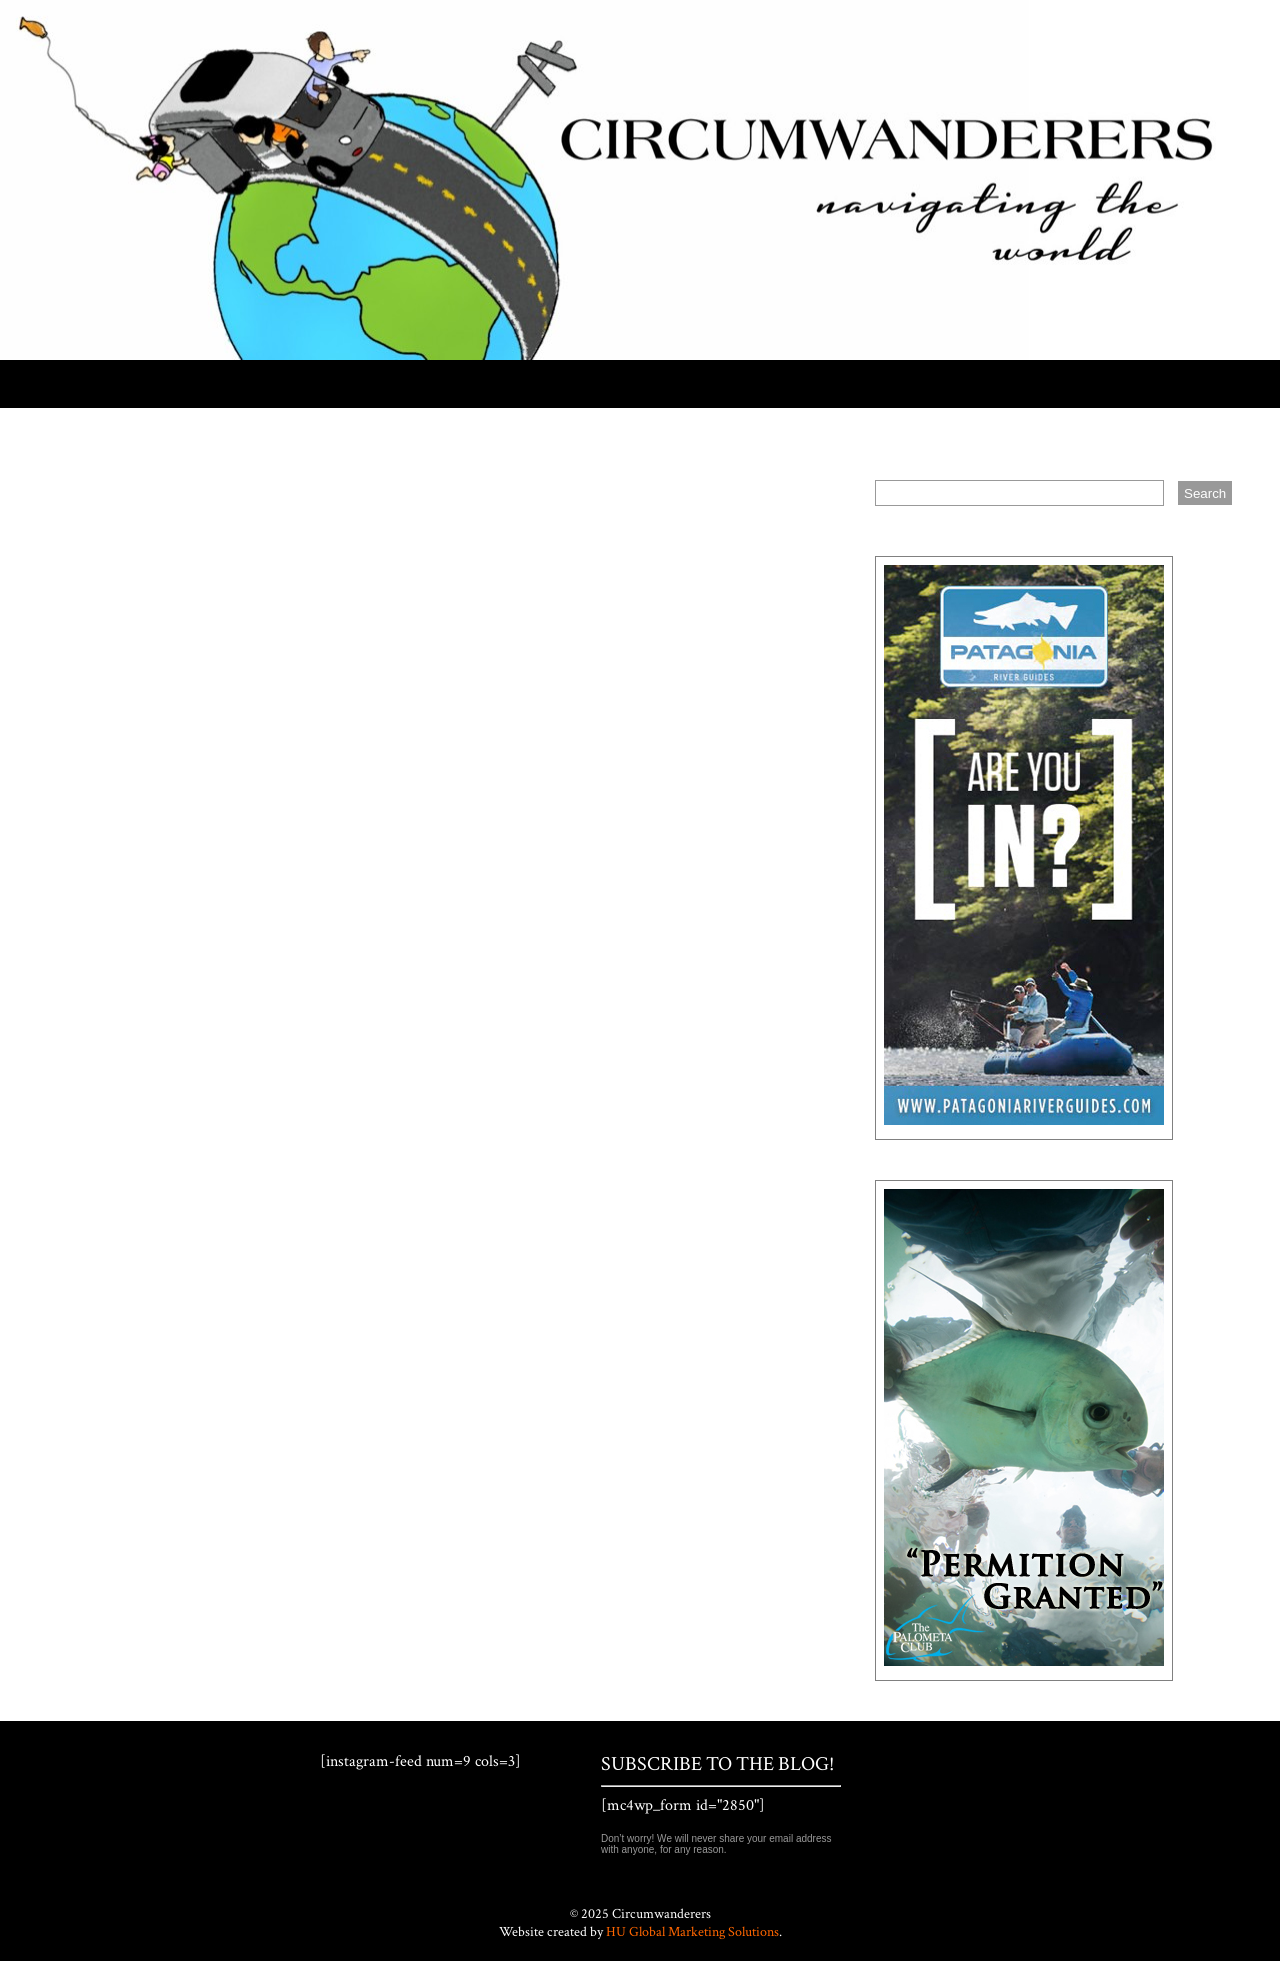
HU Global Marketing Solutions (692, 1932)
